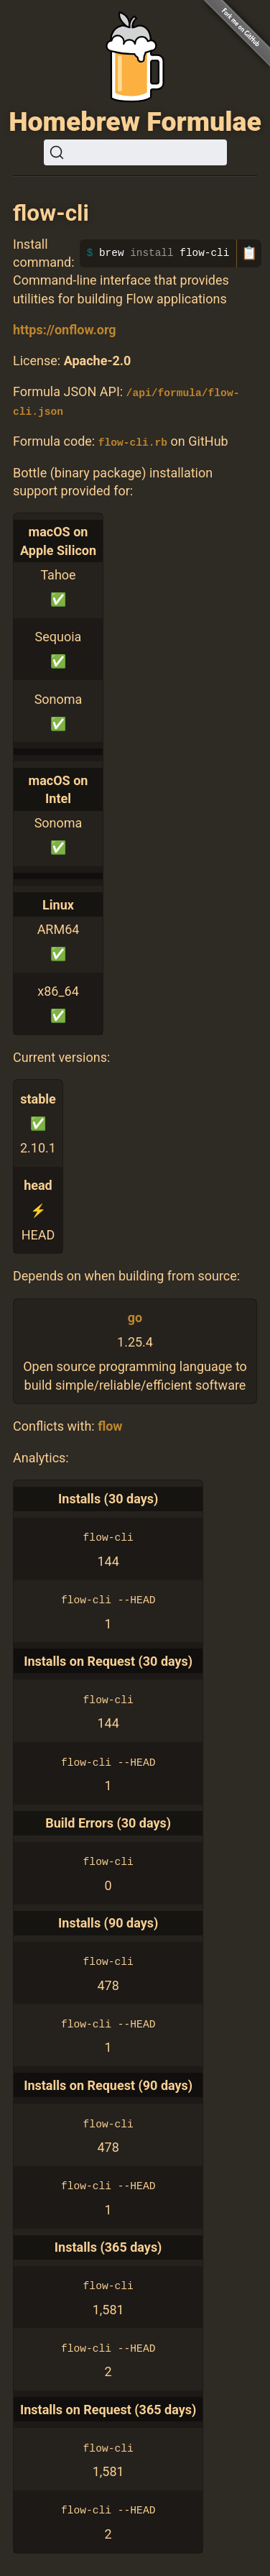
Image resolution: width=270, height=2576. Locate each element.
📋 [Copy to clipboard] (249, 253)
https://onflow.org (64, 329)
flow (110, 1425)
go (135, 1316)
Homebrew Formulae (135, 121)
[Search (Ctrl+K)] (135, 152)
